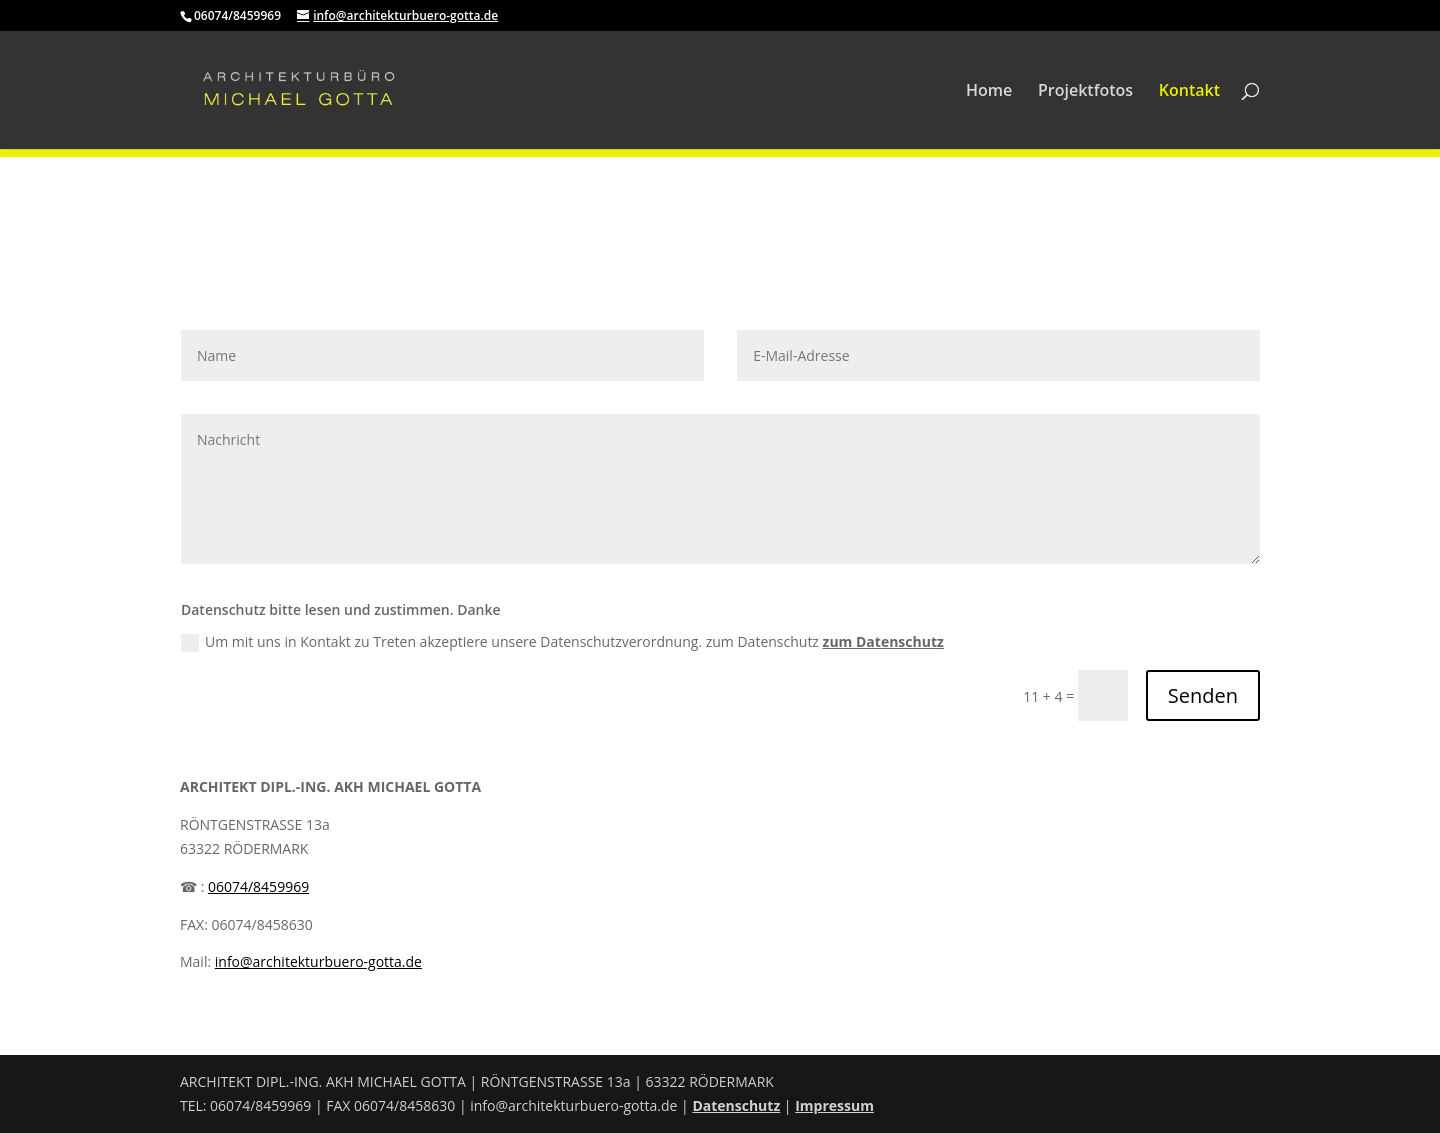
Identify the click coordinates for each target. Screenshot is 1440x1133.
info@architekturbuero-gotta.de (318, 961)
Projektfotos (1085, 92)
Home (989, 92)
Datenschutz (736, 1105)
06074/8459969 (258, 886)
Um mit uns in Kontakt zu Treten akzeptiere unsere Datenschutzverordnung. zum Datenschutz (562, 642)
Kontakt (1189, 92)
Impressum (834, 1105)
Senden (1203, 695)
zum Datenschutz (883, 641)
